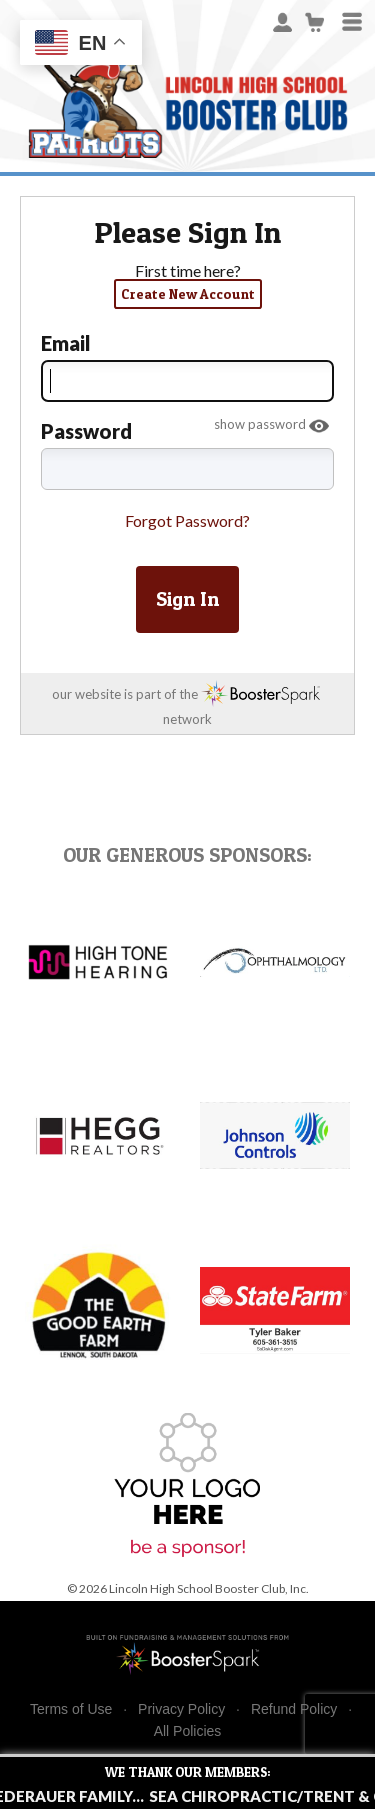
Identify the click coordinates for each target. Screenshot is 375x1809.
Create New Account (188, 293)
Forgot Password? (187, 520)
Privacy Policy (181, 1709)
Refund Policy (294, 1709)
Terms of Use (71, 1709)
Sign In (187, 599)
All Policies (188, 1731)
